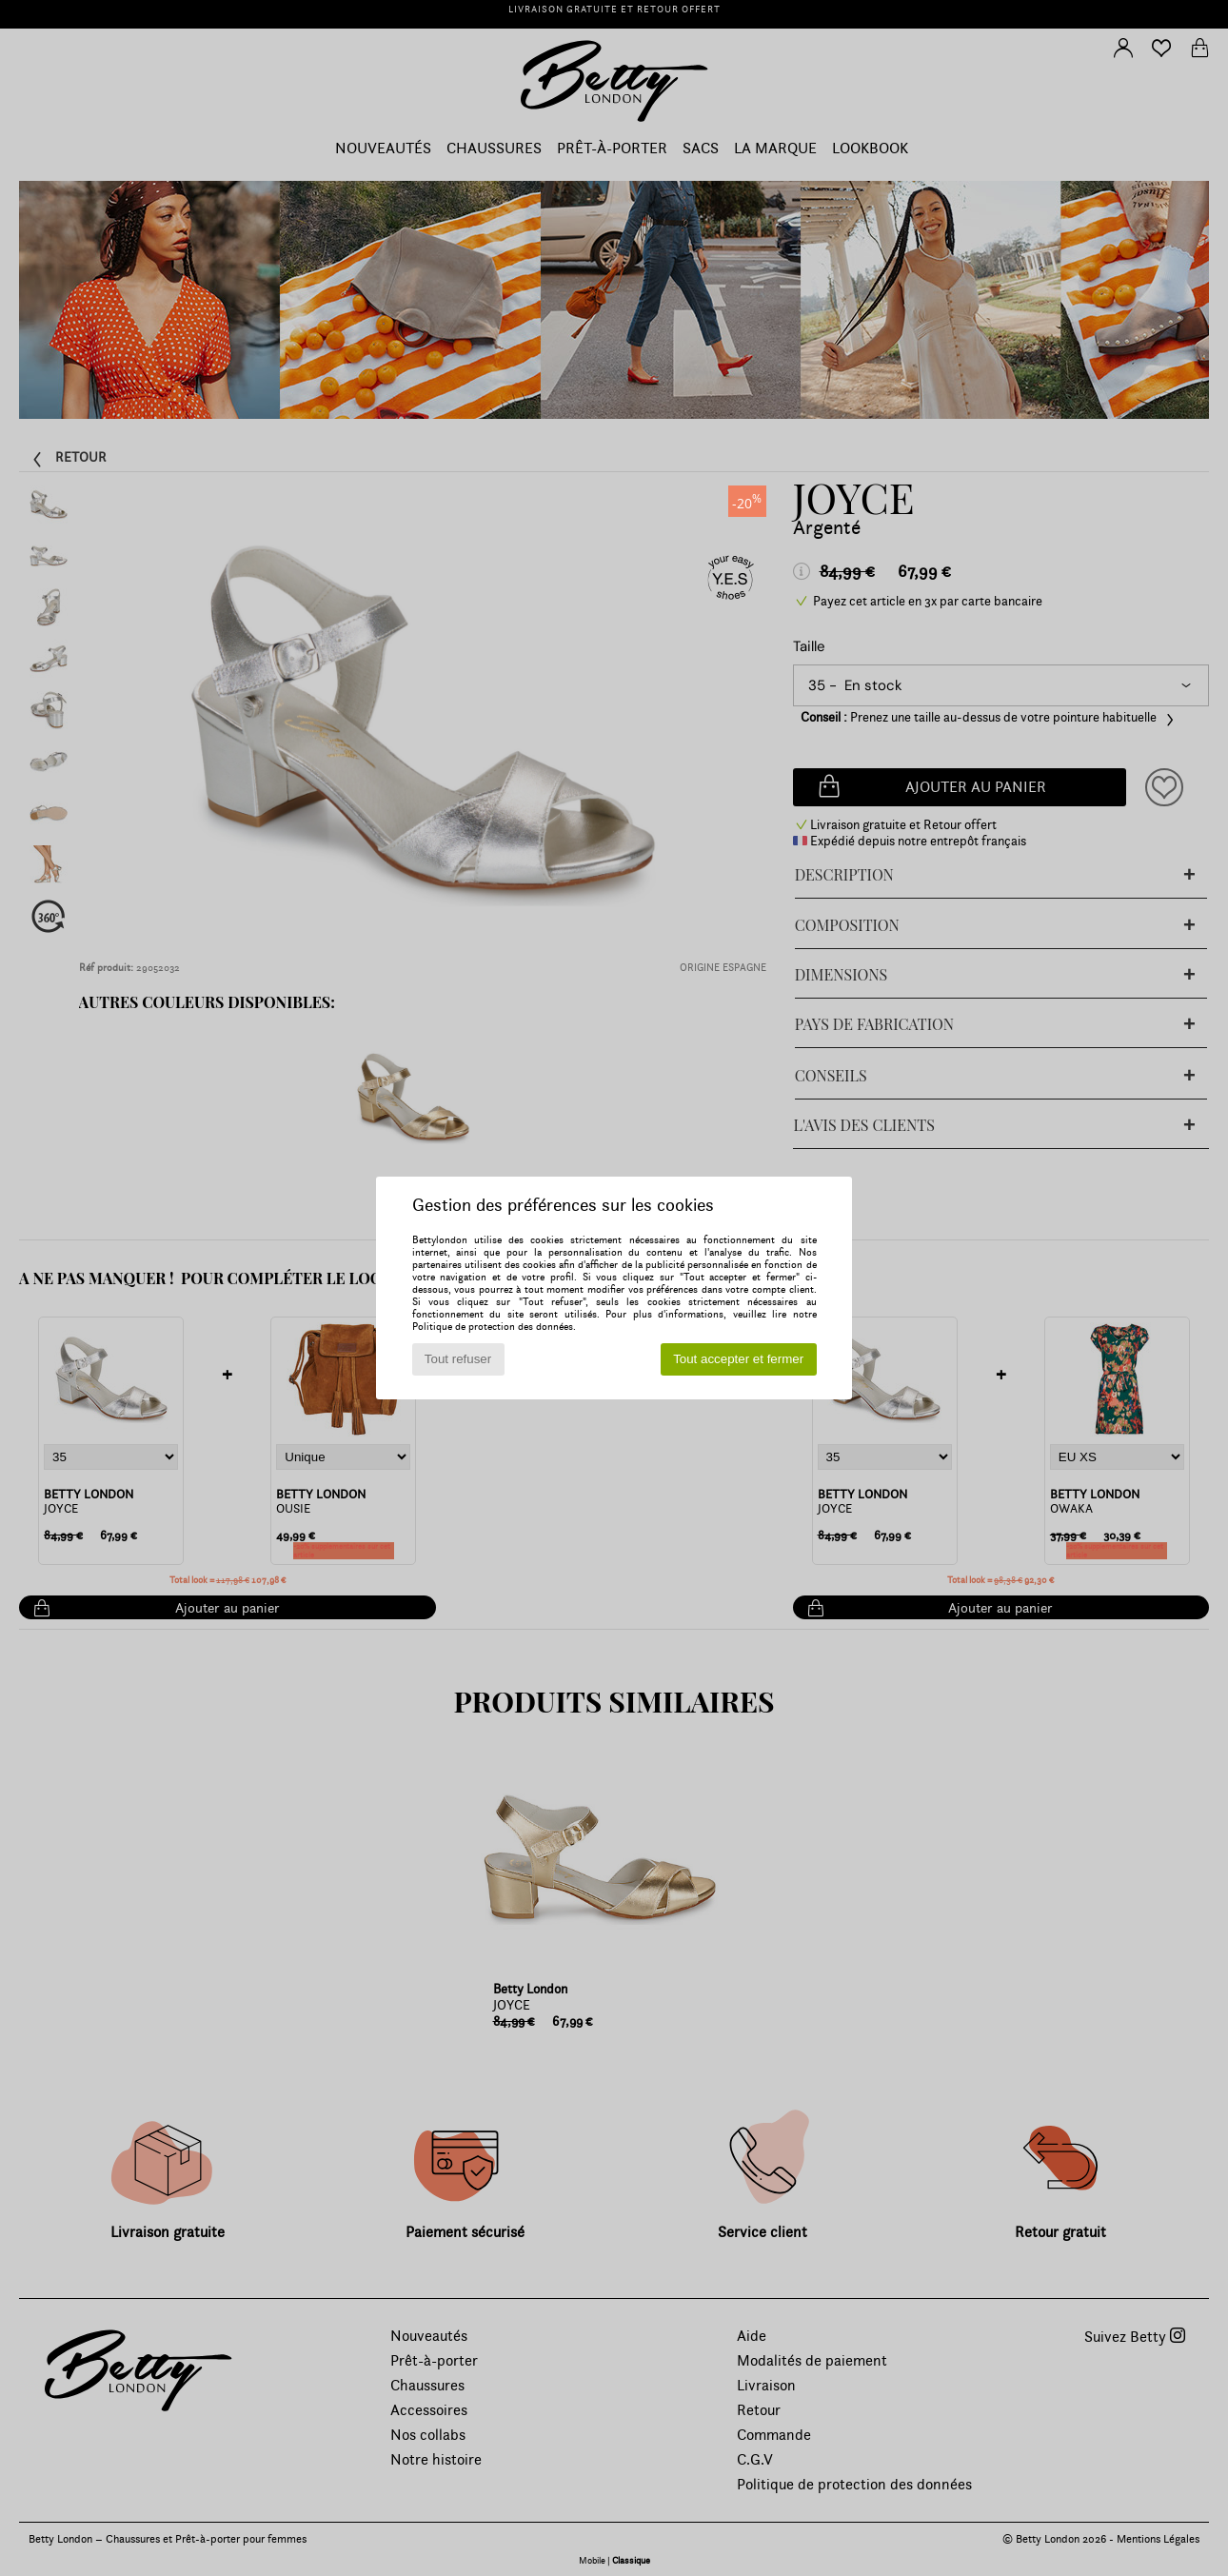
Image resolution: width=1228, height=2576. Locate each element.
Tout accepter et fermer (738, 1359)
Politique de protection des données (492, 1326)
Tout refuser (458, 1359)
